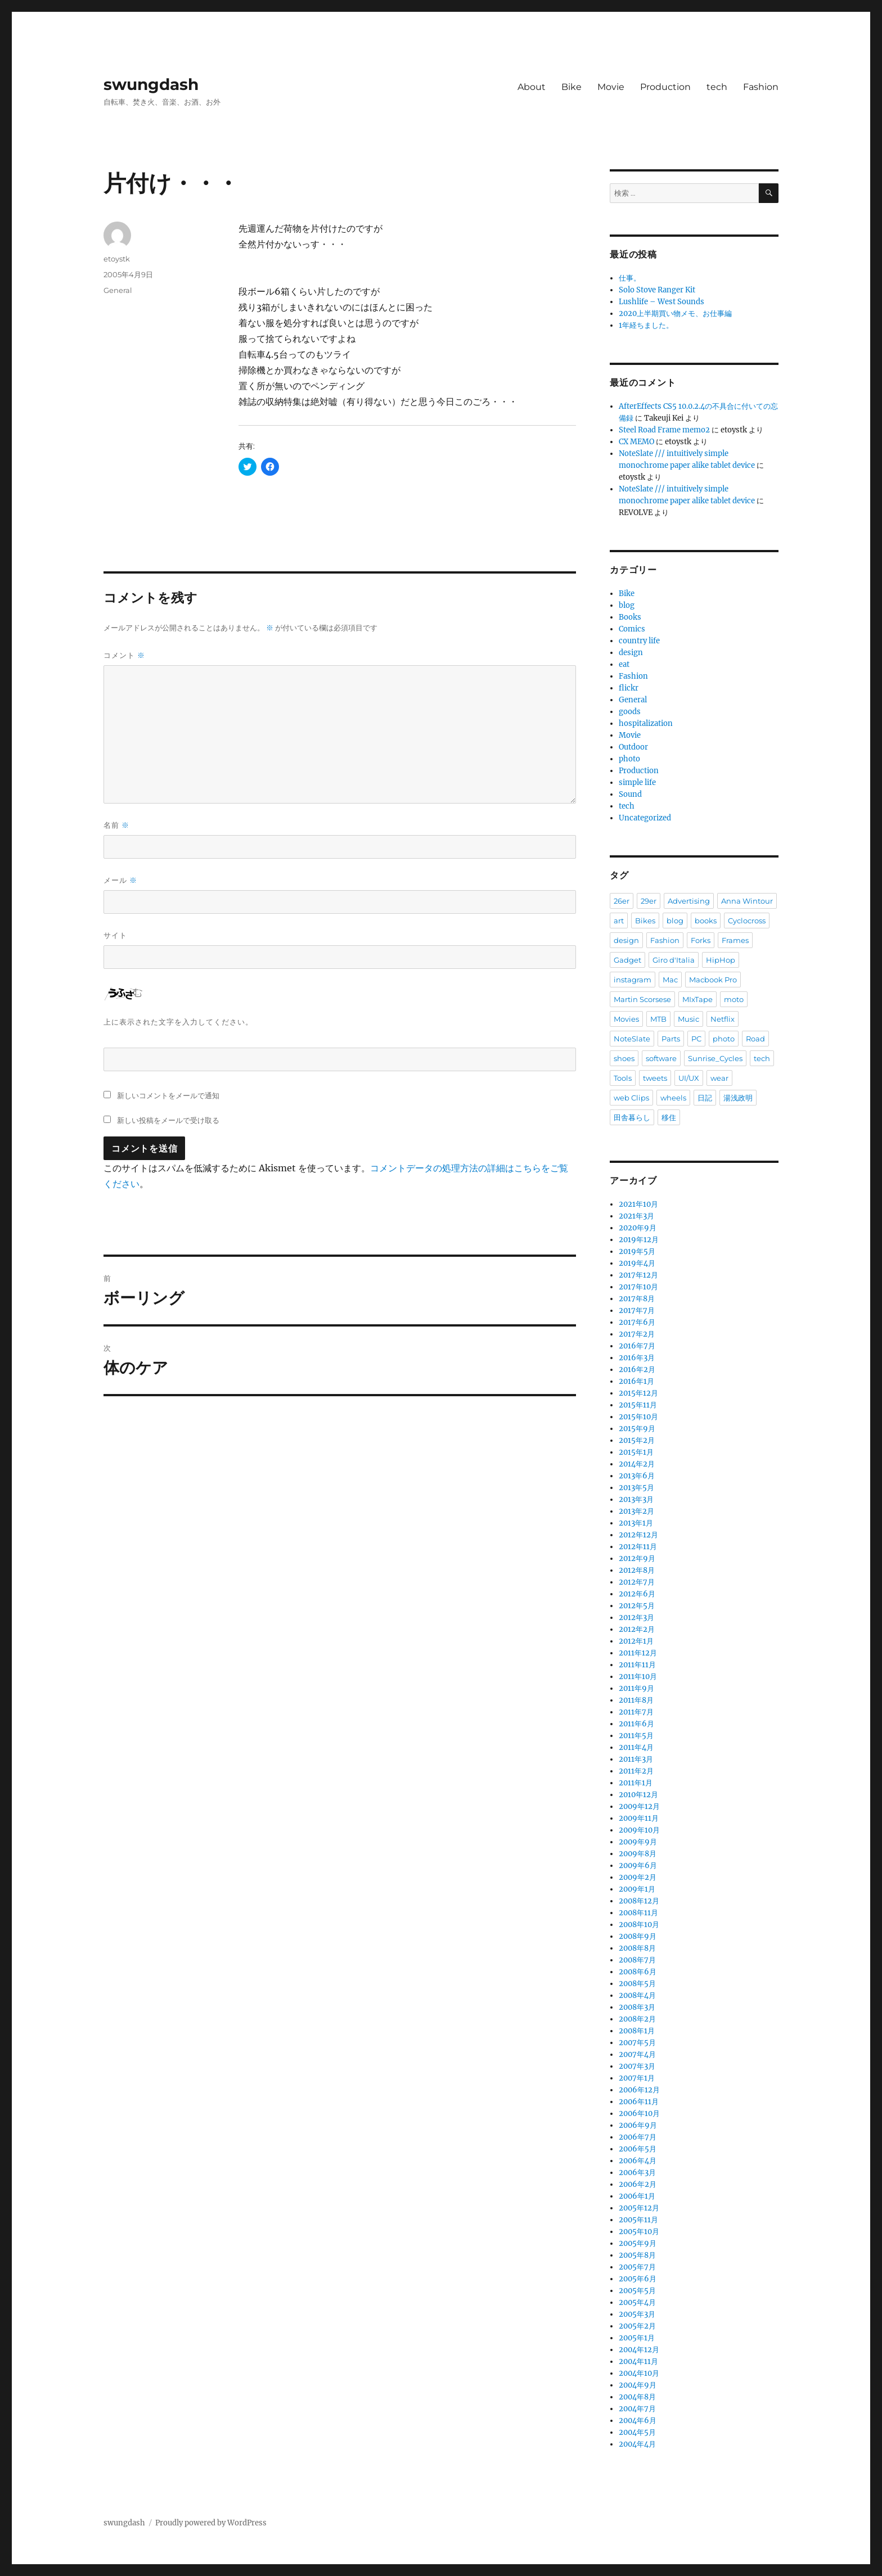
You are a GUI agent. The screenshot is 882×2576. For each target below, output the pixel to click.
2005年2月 (637, 2326)
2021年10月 (638, 1204)
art (619, 920)
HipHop (720, 959)
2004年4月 (637, 2444)
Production (665, 87)
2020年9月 (637, 1228)
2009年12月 (639, 1806)
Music (688, 1018)
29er (648, 900)
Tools (623, 1077)
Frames (735, 940)
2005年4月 (637, 2302)
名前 (116, 825)
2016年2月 (637, 1369)
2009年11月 (639, 1818)
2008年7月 (637, 1960)
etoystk (117, 258)
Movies (626, 1018)
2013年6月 (637, 1476)
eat (624, 664)
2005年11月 (638, 2220)
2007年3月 (637, 2066)
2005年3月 (637, 2314)
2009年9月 (638, 1842)
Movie (610, 87)
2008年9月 (637, 1936)
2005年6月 (637, 2279)
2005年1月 (637, 2338)
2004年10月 (639, 2373)
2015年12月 (638, 1393)
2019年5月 (637, 1251)
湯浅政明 (738, 1097)
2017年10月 (638, 1287)
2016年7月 (637, 1346)
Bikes (645, 920)
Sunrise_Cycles (715, 1058)
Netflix (722, 1018)
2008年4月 (637, 1995)
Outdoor (633, 747)
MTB (658, 1018)
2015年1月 (636, 1452)
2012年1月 (636, 1641)
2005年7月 (637, 2267)
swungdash (151, 84)
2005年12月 (639, 2208)
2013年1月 (636, 1523)
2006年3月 (637, 2172)
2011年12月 (638, 1653)
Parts (671, 1038)
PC (696, 1038)
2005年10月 (639, 2231)
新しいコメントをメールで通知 (168, 1095)
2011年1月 (635, 1783)
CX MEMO (636, 441)
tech (716, 87)
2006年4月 (637, 2161)
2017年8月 (637, 1298)
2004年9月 (637, 2385)
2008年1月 (637, 2031)
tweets (655, 1077)
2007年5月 (637, 2042)
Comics (632, 629)
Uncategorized (645, 818)
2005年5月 (637, 2290)
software (661, 1058)
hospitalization (646, 723)
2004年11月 (638, 2361)
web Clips (631, 1097)
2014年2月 (637, 1464)
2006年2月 (637, 2184)
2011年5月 (636, 1735)
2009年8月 (637, 1853)
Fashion (760, 87)
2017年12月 (638, 1275)
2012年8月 (637, 1570)
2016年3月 (637, 1358)
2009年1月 (637, 1889)
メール (120, 880)
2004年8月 (637, 2397)
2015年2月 (637, 1440)
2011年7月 (636, 1712)
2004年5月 (637, 2432)
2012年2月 (637, 1629)
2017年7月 (637, 1310)
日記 (705, 1097)
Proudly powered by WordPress (211, 2523)
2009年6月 (638, 1865)
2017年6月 (637, 1322)
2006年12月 (639, 2090)
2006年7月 (637, 2137)
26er (621, 900)
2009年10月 (639, 1830)
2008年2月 (637, 2019)
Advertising (689, 900)
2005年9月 (637, 2243)
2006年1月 (637, 2196)
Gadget (627, 959)
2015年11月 (638, 1405)
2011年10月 (638, 1676)
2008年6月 (637, 1972)
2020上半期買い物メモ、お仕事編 (675, 313)
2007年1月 (637, 2078)
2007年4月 (637, 2054)
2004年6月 (637, 2420)
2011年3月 (636, 1759)
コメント (124, 655)
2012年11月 (638, 1546)
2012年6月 (637, 1594)
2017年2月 (637, 1334)
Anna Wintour (747, 900)
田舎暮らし (632, 1117)
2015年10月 (638, 1417)
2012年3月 (636, 1617)
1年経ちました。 (646, 325)
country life (639, 641)
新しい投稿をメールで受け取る (168, 1120)
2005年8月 (637, 2255)
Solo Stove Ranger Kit (657, 290)
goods (630, 711)
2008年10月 (639, 1924)
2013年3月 (636, 1499)
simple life (637, 782)
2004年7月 (637, 2408)
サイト (115, 935)
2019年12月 (639, 1239)
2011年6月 (636, 1724)
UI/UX (688, 1077)
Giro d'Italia (673, 959)
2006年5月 (637, 2149)
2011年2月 (636, 1771)
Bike (571, 87)
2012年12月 (638, 1535)
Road (755, 1038)
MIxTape (697, 999)
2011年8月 (636, 1700)
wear (719, 1077)
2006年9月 (638, 2125)
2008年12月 (639, 1901)
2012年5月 (637, 1605)
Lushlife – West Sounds (661, 301)
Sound (630, 794)
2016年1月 (636, 1381)
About (532, 87)
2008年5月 (637, 1983)
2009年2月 (637, 1877)
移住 (669, 1117)
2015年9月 (637, 1428)
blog (626, 605)
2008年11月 (638, 1913)
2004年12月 (639, 2349)
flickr (628, 688)
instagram (632, 979)
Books (630, 617)
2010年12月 (638, 1794)
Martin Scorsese (642, 999)
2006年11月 (639, 2101)
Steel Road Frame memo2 (664, 430)
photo (629, 759)
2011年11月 (637, 1665)
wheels (673, 1097)
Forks (700, 940)
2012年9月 (637, 1558)
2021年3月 (636, 1216)
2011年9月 (636, 1688)
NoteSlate (632, 1038)
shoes (624, 1058)
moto (734, 999)
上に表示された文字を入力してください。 (178, 1021)
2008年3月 (637, 2007)
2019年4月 (637, 1263)
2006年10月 (639, 2113)
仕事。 (630, 278)
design (631, 652)
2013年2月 (636, 1511)
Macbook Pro (713, 979)
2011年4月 (636, 1747)
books (706, 920)
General (118, 290)
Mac (670, 979)
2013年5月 (636, 1487)
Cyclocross (747, 920)
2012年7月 (637, 1582)
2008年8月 (637, 1948)
